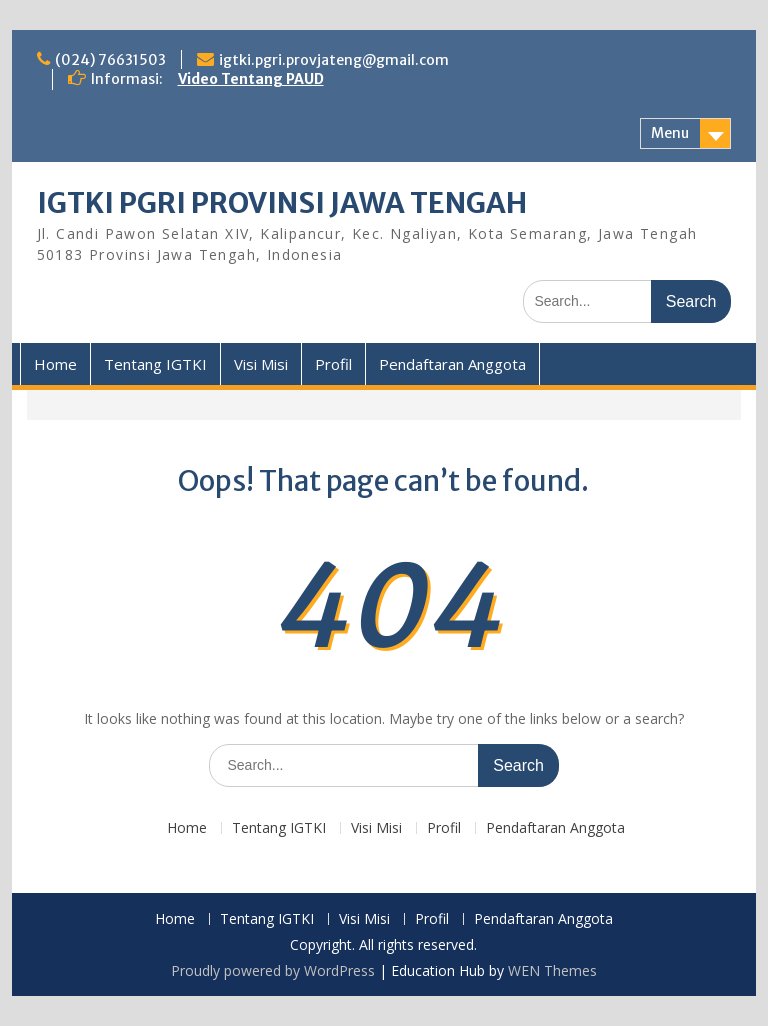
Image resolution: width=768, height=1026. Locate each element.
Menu (670, 133)
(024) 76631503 (110, 60)
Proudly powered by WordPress (273, 970)
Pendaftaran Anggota (452, 364)
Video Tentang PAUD (251, 79)
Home (55, 364)
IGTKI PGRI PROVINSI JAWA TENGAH (282, 203)
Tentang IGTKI (155, 364)
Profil (333, 364)
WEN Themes (552, 970)
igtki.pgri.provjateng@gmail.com (334, 60)
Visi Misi (261, 364)
